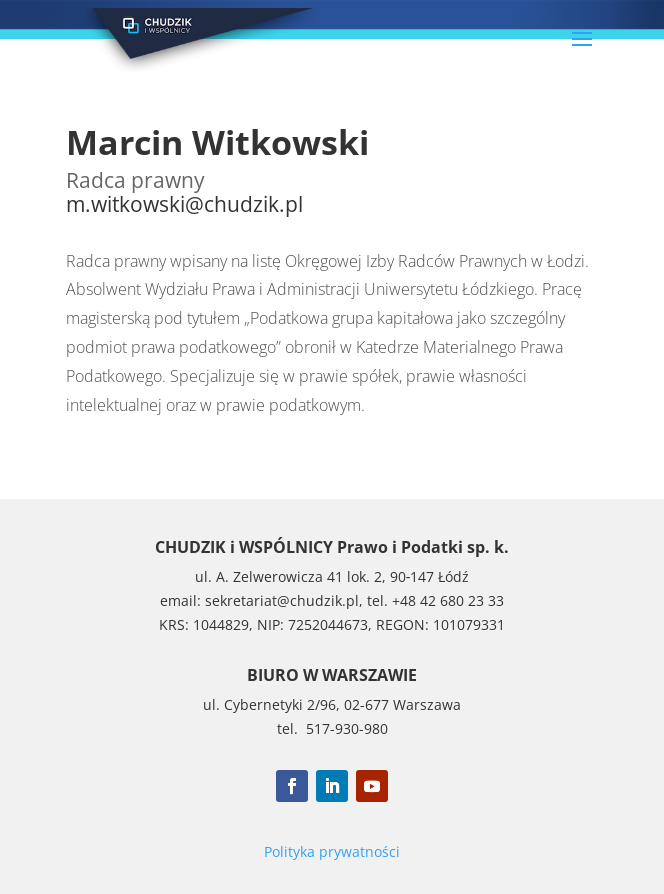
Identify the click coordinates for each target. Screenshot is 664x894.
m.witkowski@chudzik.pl (184, 204)
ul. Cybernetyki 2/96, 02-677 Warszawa (332, 704)
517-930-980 (347, 728)
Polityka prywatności (332, 851)
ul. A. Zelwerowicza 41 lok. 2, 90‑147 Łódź (332, 576)
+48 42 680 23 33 (448, 600)
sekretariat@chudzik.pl (282, 600)
